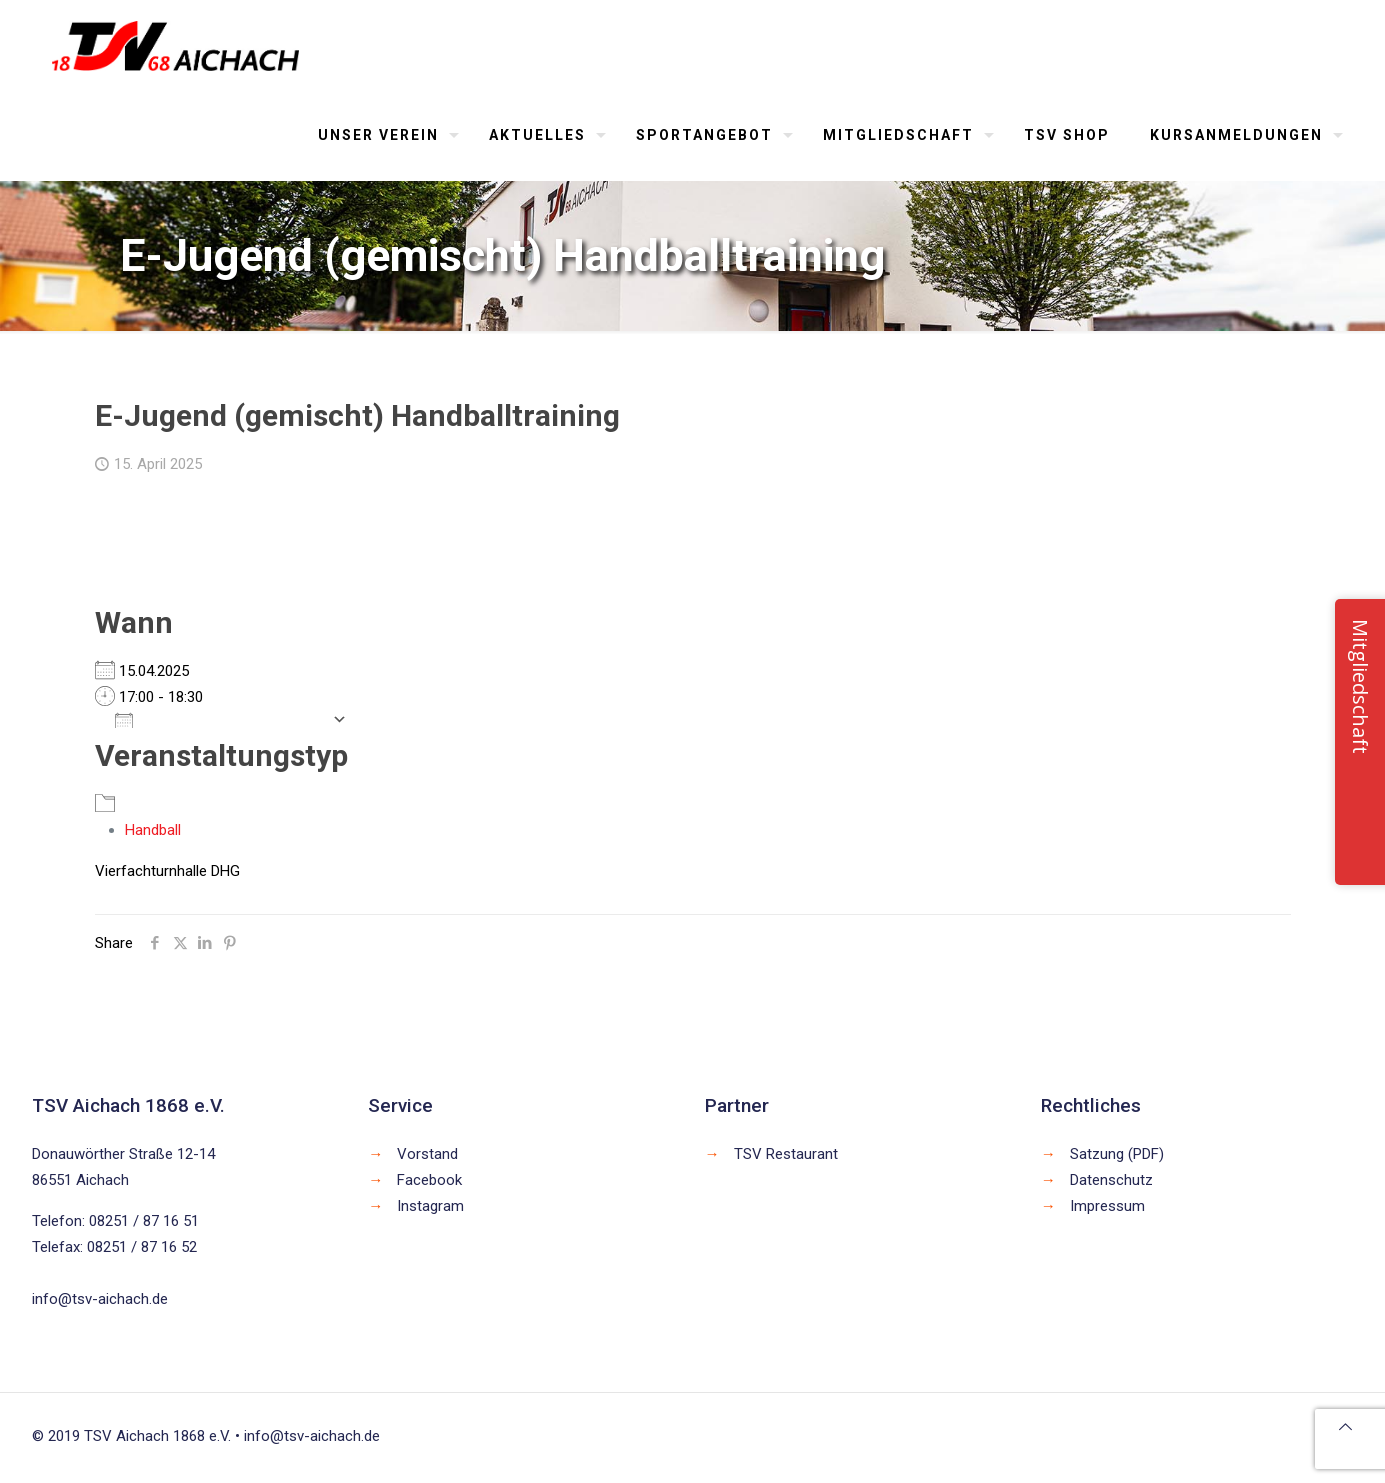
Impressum (1107, 1206)
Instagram (430, 1206)
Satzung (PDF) (1117, 1154)
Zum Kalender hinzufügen (218, 719)
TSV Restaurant (786, 1154)
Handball (153, 830)
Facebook (429, 1180)
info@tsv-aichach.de (100, 1299)
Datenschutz (1111, 1180)
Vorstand (427, 1154)
